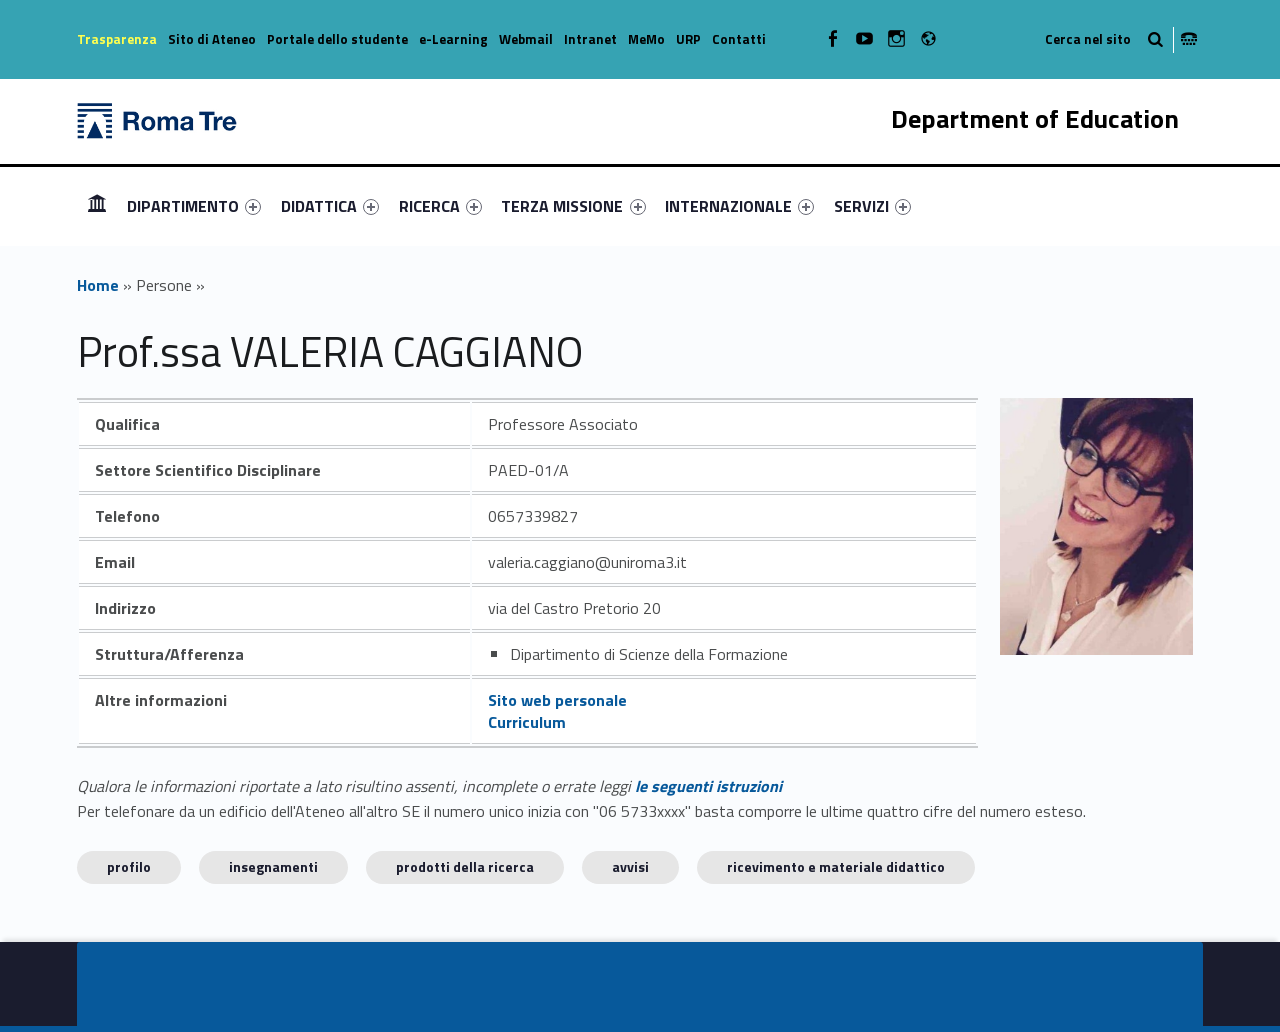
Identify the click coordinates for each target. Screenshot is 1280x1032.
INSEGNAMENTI (273, 866)
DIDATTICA (330, 206)
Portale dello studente (337, 39)
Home (98, 285)
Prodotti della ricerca (465, 866)
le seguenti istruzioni (708, 786)
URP (688, 39)
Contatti (739, 39)
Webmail (526, 39)
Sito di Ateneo (212, 39)
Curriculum (527, 722)
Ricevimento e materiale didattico (836, 866)
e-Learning (453, 39)
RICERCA (440, 206)
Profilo (129, 866)
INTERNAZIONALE (739, 206)
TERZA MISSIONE (573, 206)
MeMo (646, 39)
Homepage (97, 205)
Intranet (590, 39)
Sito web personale (557, 700)
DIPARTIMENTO (194, 206)
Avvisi (630, 866)
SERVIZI (872, 206)
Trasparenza (117, 39)
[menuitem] (97, 206)
